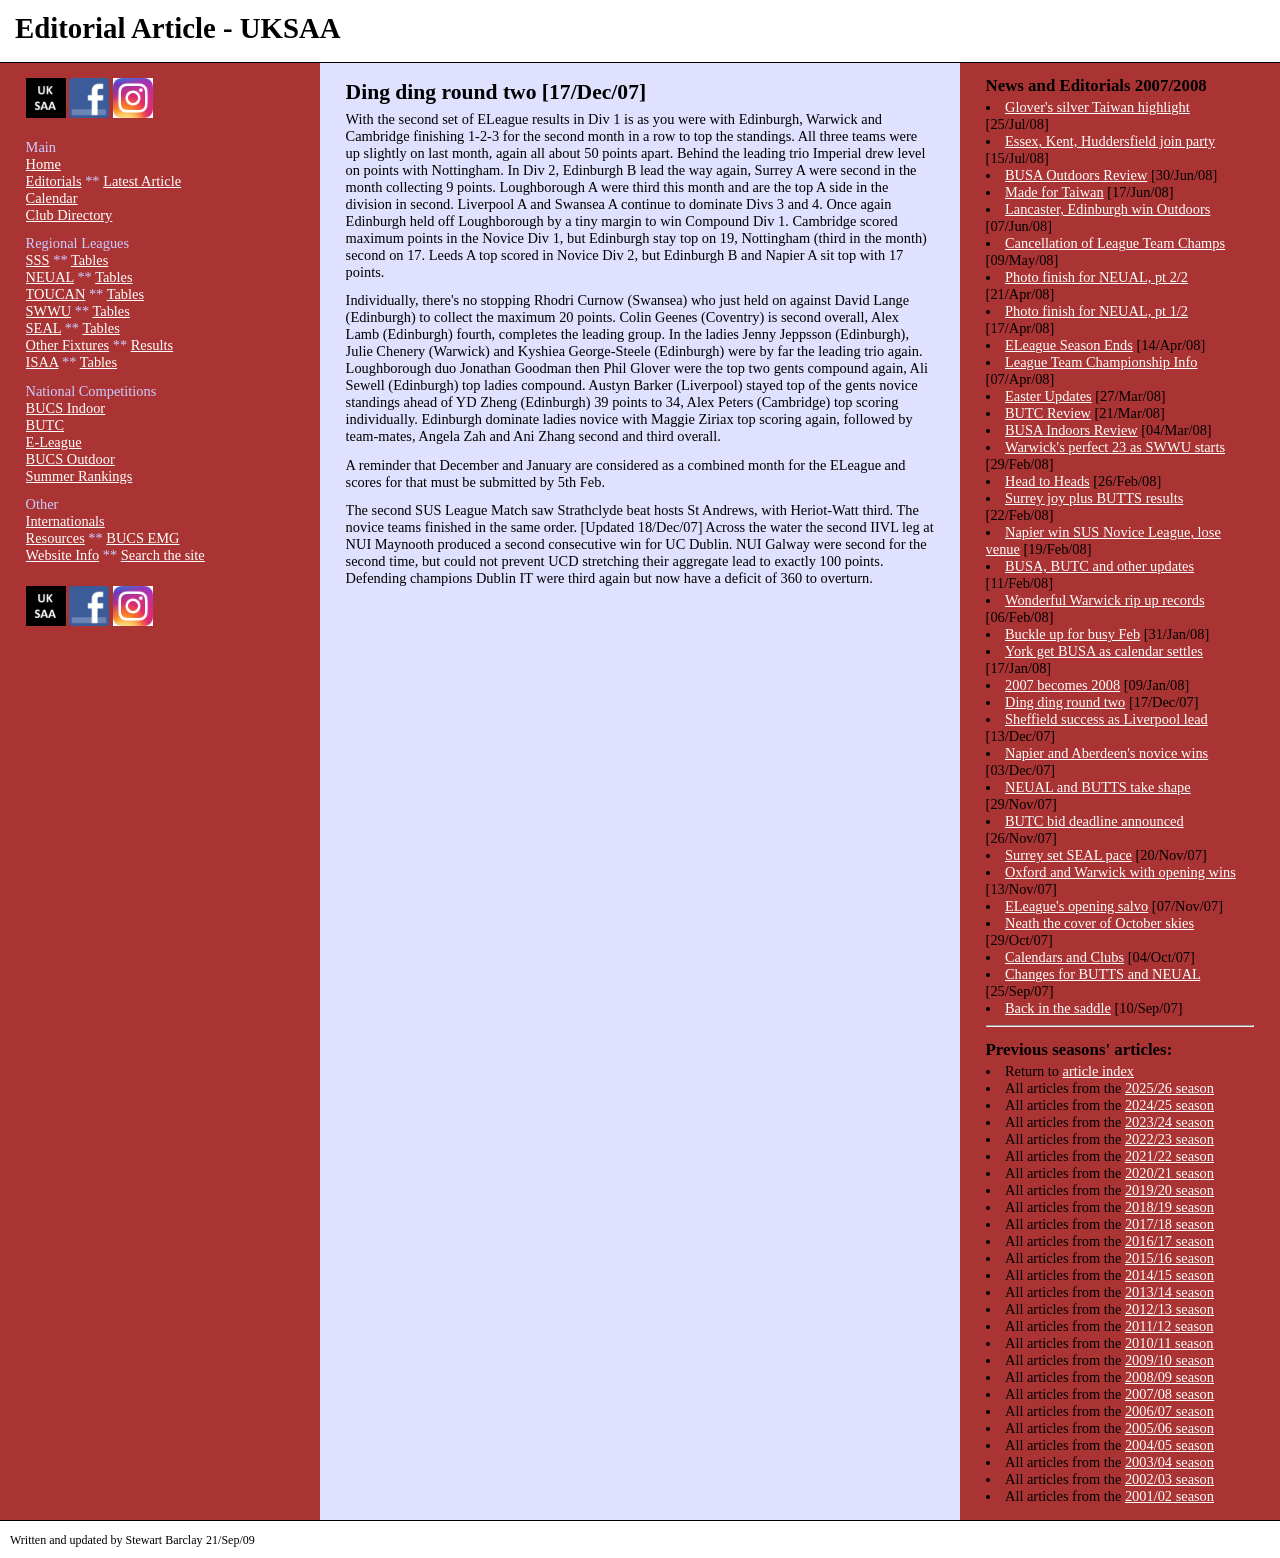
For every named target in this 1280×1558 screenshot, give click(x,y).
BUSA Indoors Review (1071, 430)
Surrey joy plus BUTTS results (1094, 498)
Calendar (52, 198)
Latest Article (142, 181)
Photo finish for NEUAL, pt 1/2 (1096, 311)
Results (152, 345)
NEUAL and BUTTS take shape (1098, 787)
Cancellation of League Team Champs (1115, 243)
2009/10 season (1169, 1360)
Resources (55, 538)
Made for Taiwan (1054, 192)
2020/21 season (1169, 1173)
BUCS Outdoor (70, 459)
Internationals (65, 521)
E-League (54, 442)
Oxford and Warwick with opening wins (1120, 872)
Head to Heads (1047, 481)
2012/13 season (1169, 1309)
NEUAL (50, 277)
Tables (89, 260)
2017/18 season (1169, 1224)
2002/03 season (1169, 1479)
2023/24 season (1169, 1122)
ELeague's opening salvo (1076, 906)
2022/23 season (1169, 1139)
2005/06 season (1169, 1428)
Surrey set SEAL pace (1068, 855)
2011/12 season (1169, 1326)
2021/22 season (1169, 1156)
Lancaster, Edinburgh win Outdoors (1107, 209)
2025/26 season (1169, 1088)
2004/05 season (1169, 1445)
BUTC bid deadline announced (1094, 821)
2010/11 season (1169, 1343)
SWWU (49, 311)
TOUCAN (56, 294)
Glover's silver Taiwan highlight (1097, 107)
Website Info (63, 555)
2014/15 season (1169, 1275)
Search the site (163, 555)
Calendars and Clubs (1064, 957)
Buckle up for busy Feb (1072, 634)
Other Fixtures (68, 345)
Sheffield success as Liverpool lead (1106, 719)
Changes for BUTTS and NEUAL (1102, 974)
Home (43, 164)
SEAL (43, 328)
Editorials (54, 181)
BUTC (45, 425)
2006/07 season (1169, 1411)
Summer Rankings (79, 476)
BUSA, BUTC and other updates (1099, 566)
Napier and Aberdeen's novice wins (1106, 753)
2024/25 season (1169, 1105)
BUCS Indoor (66, 408)
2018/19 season (1169, 1207)
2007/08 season (1169, 1394)
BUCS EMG (142, 538)
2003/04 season (1169, 1462)
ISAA (42, 362)
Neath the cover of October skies (1099, 923)
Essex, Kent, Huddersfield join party (1110, 141)
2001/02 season (1169, 1496)
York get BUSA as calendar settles (1104, 651)
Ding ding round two (1065, 702)
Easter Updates (1048, 396)
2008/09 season (1169, 1377)
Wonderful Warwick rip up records (1105, 600)
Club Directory (69, 215)
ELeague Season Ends (1069, 345)
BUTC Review (1048, 413)
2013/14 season (1169, 1292)
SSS (38, 260)
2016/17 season (1169, 1241)
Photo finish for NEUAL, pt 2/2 (1096, 277)
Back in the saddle (1058, 1008)
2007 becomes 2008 (1062, 685)
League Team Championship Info (1101, 362)
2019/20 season (1169, 1190)
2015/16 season (1169, 1258)
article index (1099, 1071)
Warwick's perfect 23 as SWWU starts (1115, 447)
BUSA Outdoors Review (1076, 175)
